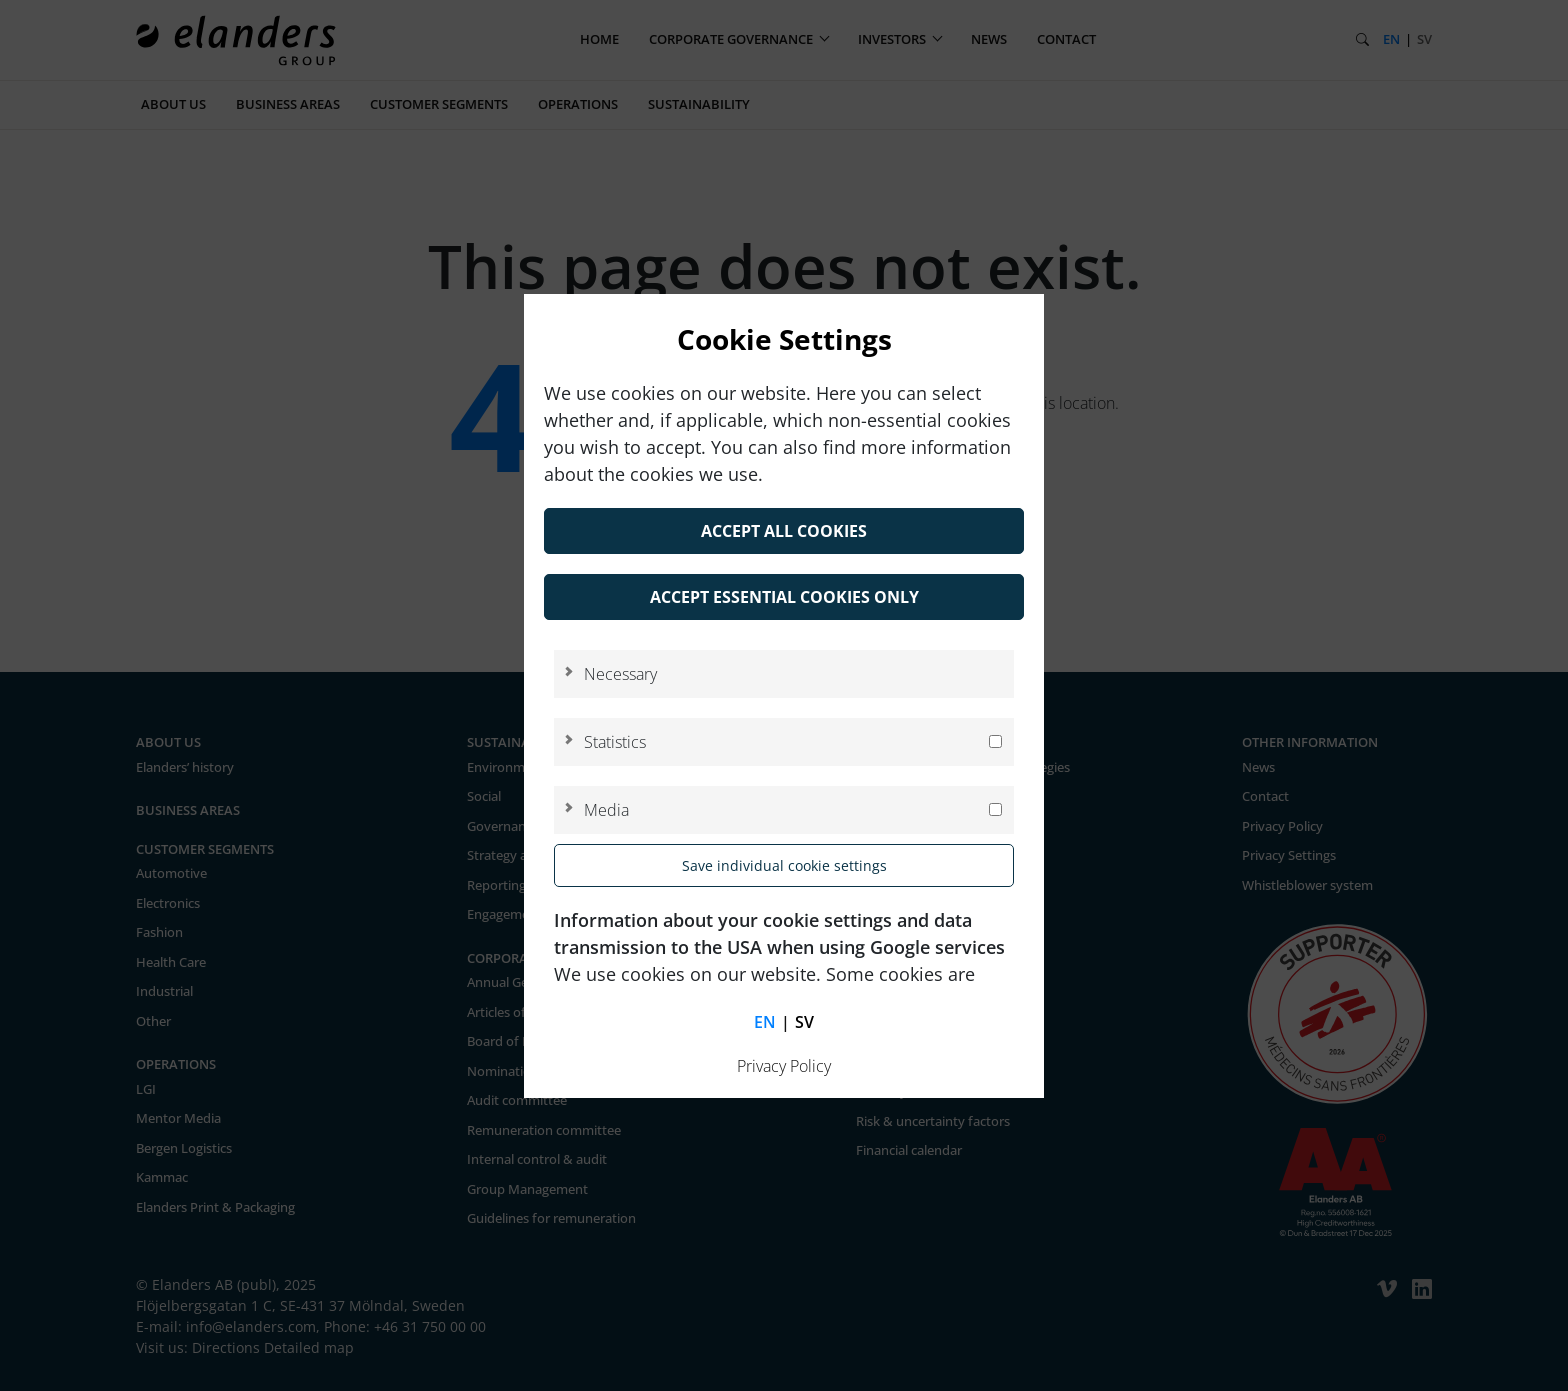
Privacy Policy (784, 1066)
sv (804, 1022)
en (765, 1022)
